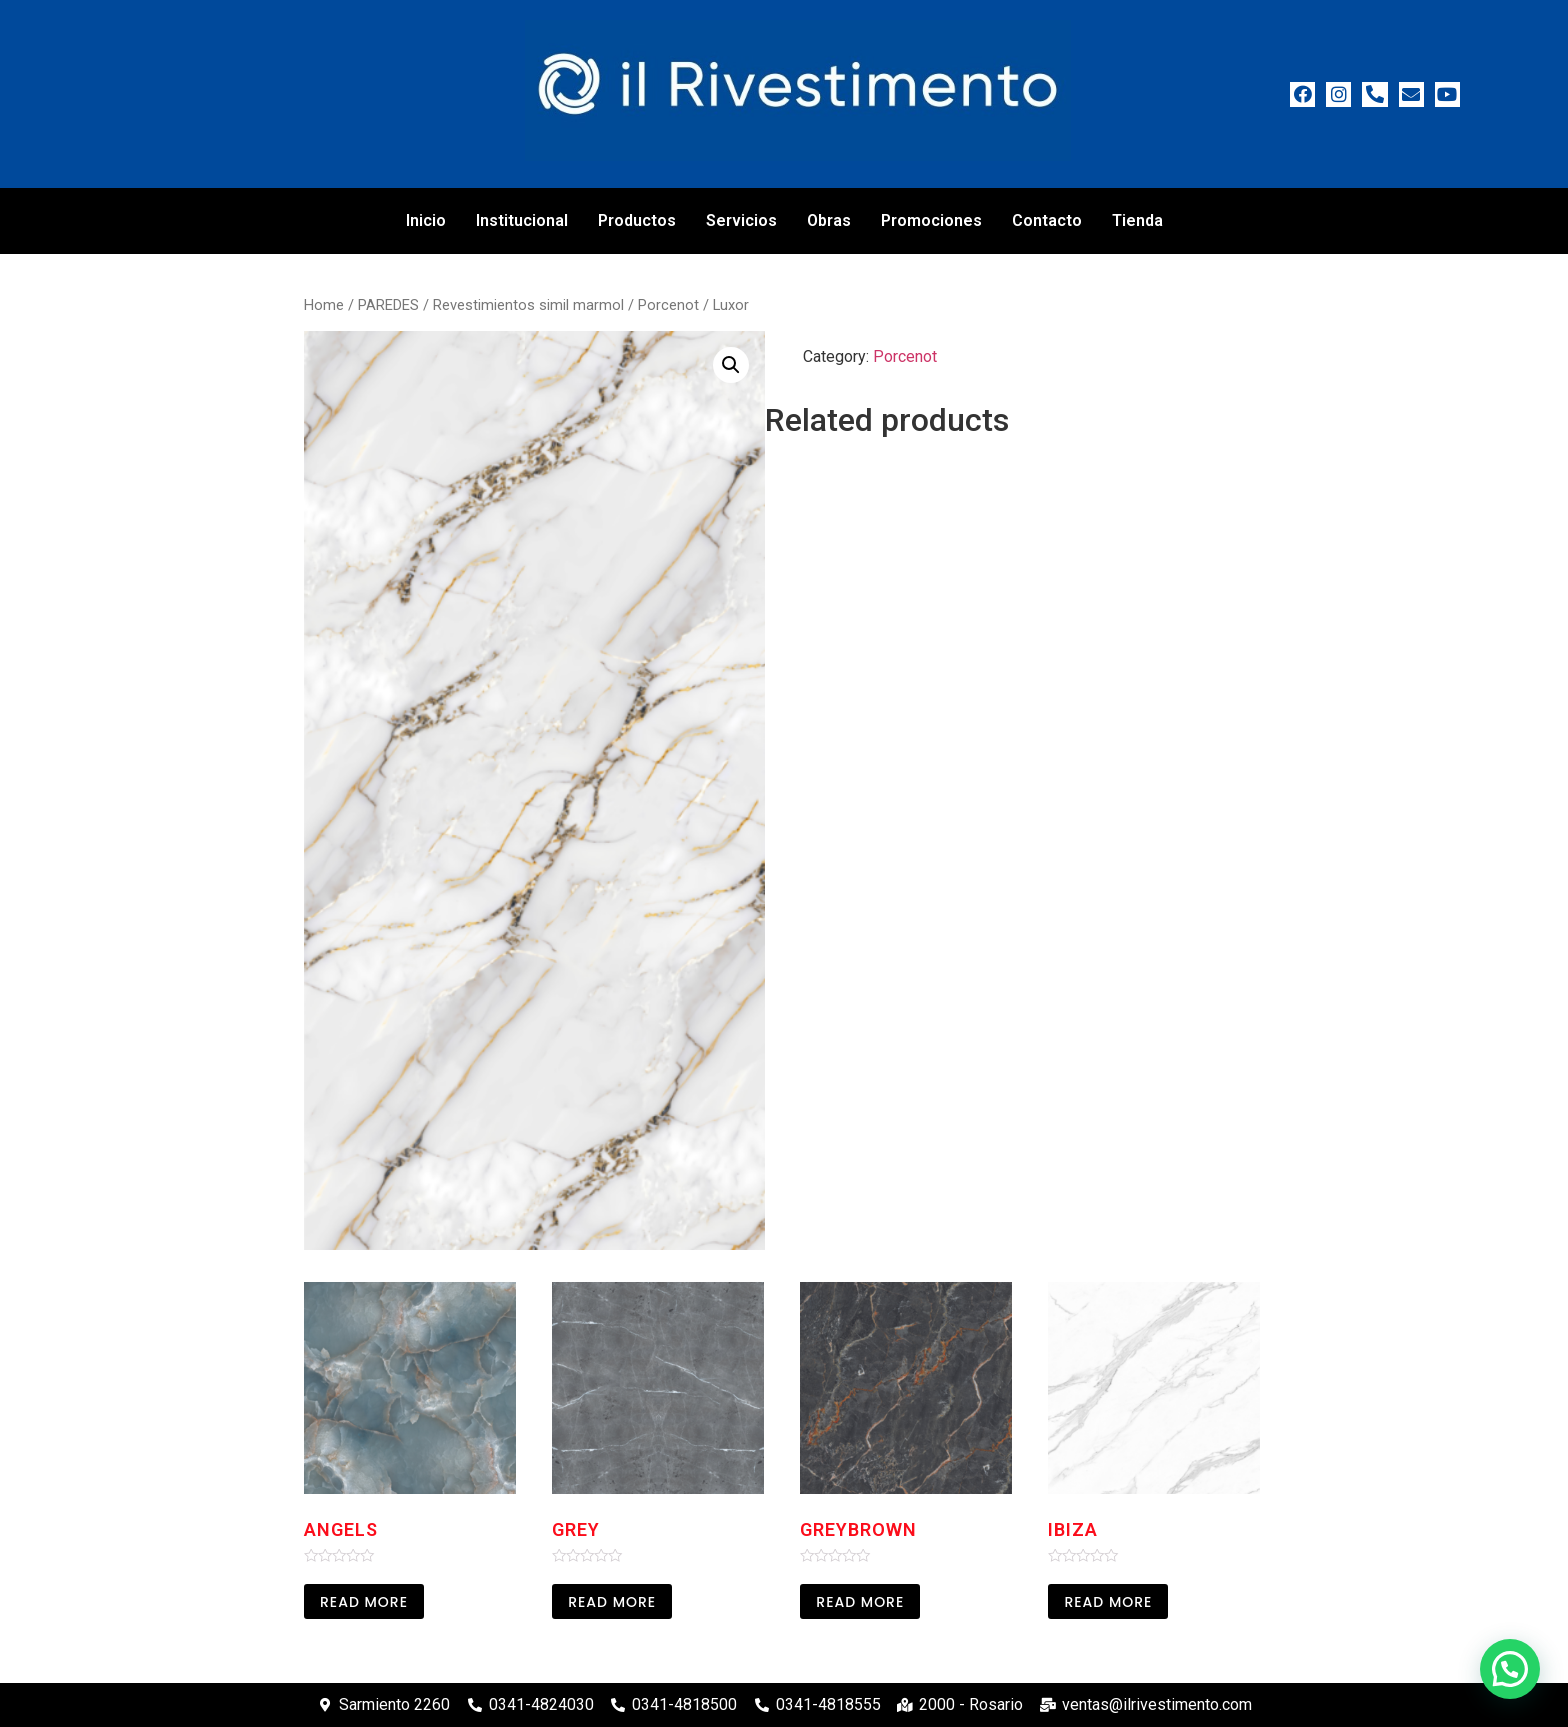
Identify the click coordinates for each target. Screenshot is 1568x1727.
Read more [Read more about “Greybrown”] (860, 1602)
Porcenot (668, 305)
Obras (829, 220)
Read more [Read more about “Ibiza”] (1108, 1602)
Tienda (1137, 220)
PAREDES (388, 305)
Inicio (426, 220)
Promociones (931, 220)
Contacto (1047, 220)
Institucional (522, 220)
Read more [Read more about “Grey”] (612, 1602)
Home (324, 305)
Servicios (741, 220)
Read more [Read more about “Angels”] (364, 1602)
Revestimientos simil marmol (528, 305)
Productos (637, 220)
